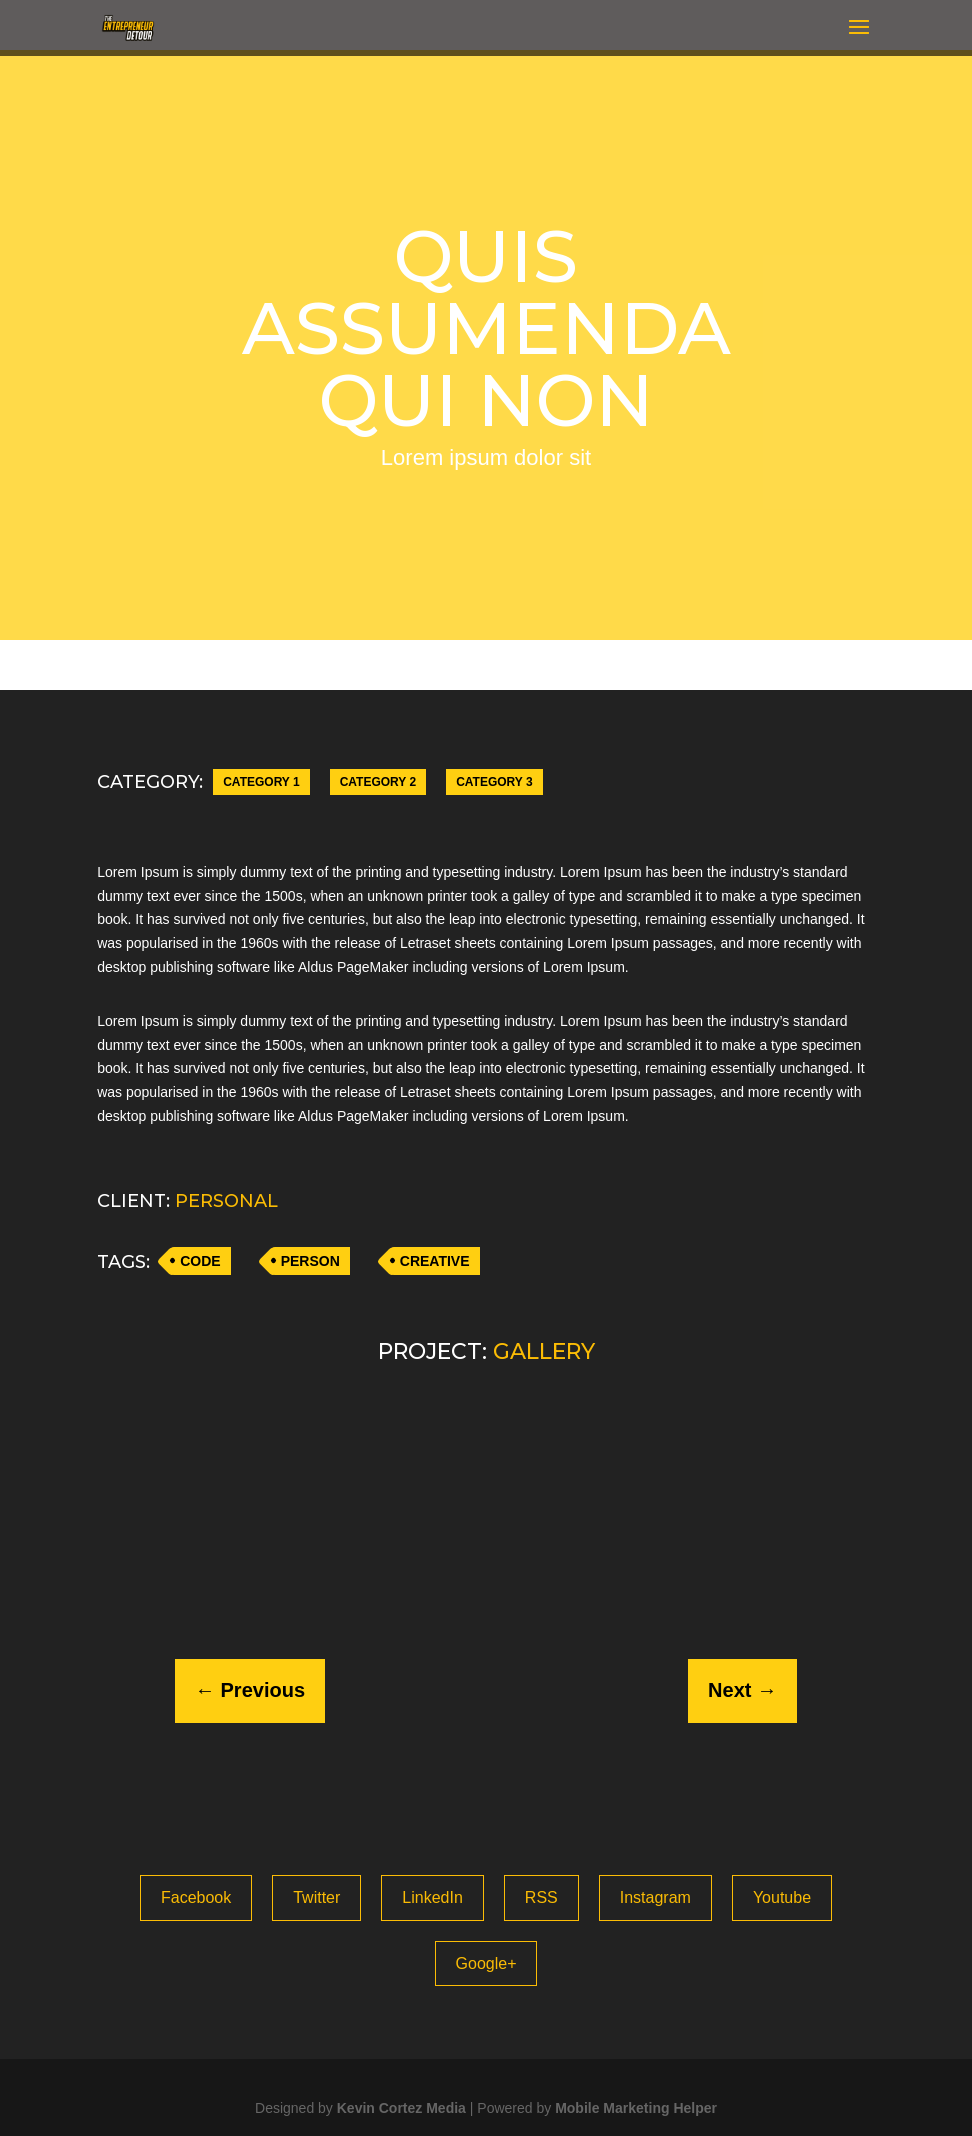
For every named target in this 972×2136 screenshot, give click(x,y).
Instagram (655, 1897)
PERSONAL (226, 1201)
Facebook (196, 1897)
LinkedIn (432, 1897)
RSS (541, 1897)
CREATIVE (435, 1261)
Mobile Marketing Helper (636, 2108)
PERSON (310, 1261)
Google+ (486, 1963)
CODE (200, 1261)
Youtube (782, 1897)
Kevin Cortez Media (401, 2108)
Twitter (316, 1897)
